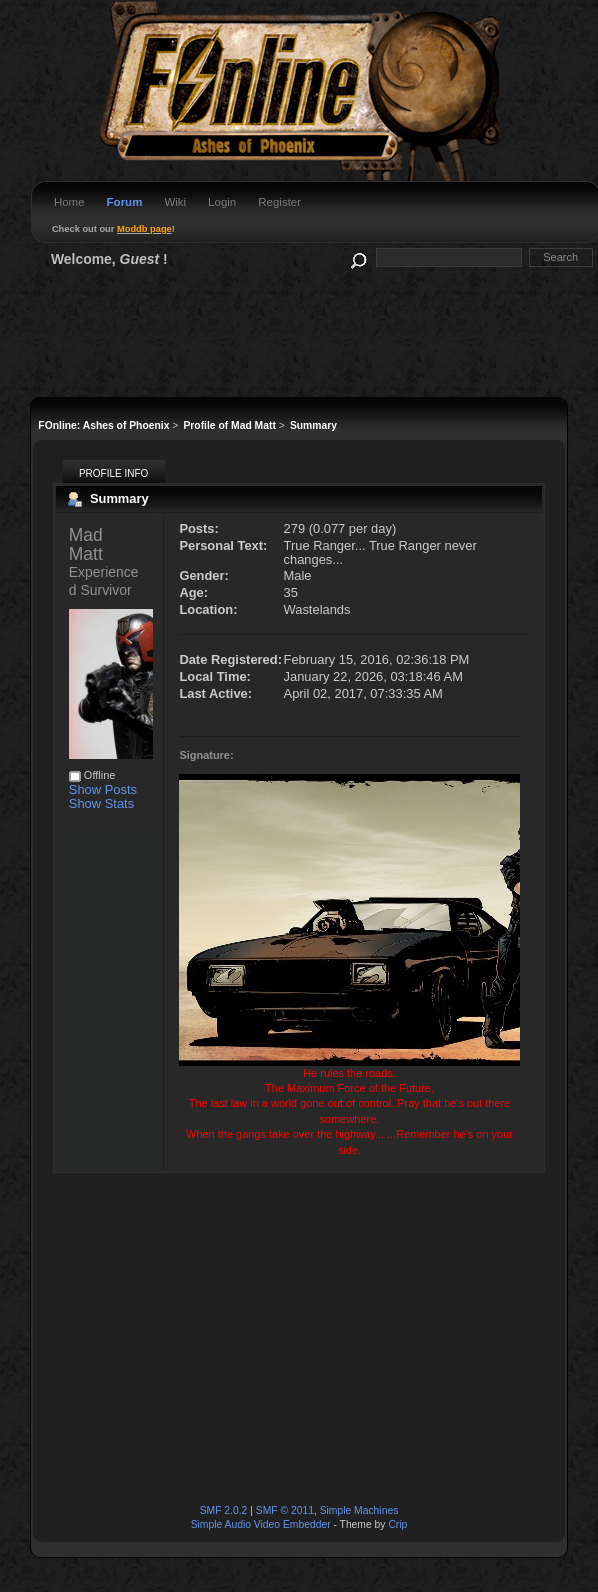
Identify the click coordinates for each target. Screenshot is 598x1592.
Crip (397, 1524)
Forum (125, 202)
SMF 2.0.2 (224, 1510)
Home (69, 202)
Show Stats (101, 803)
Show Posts (103, 789)
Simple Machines (359, 1510)
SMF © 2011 (285, 1510)
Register (279, 202)
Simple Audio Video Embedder (261, 1524)
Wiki (175, 202)
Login (222, 202)
